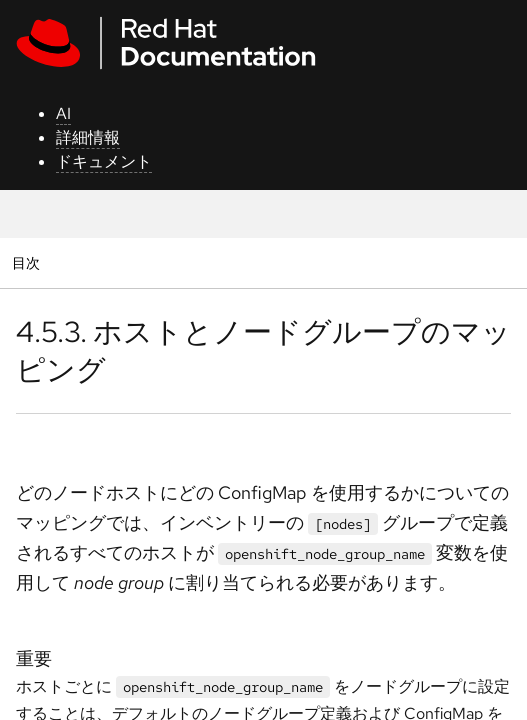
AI (63, 113)
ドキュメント (104, 161)
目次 (28, 262)
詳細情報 (88, 137)
